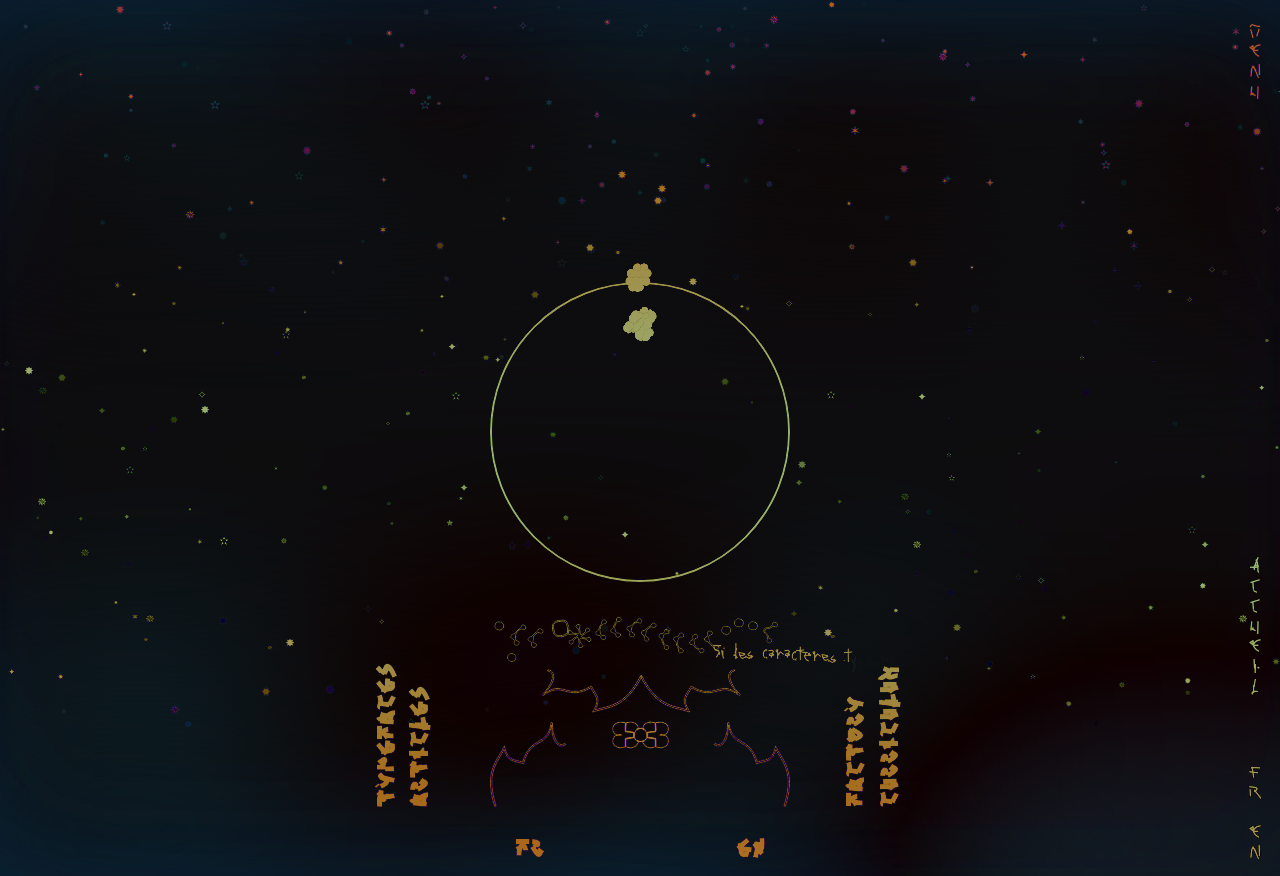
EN (750, 850)
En (1255, 844)
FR (529, 850)
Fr (1255, 784)
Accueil (1255, 628)
